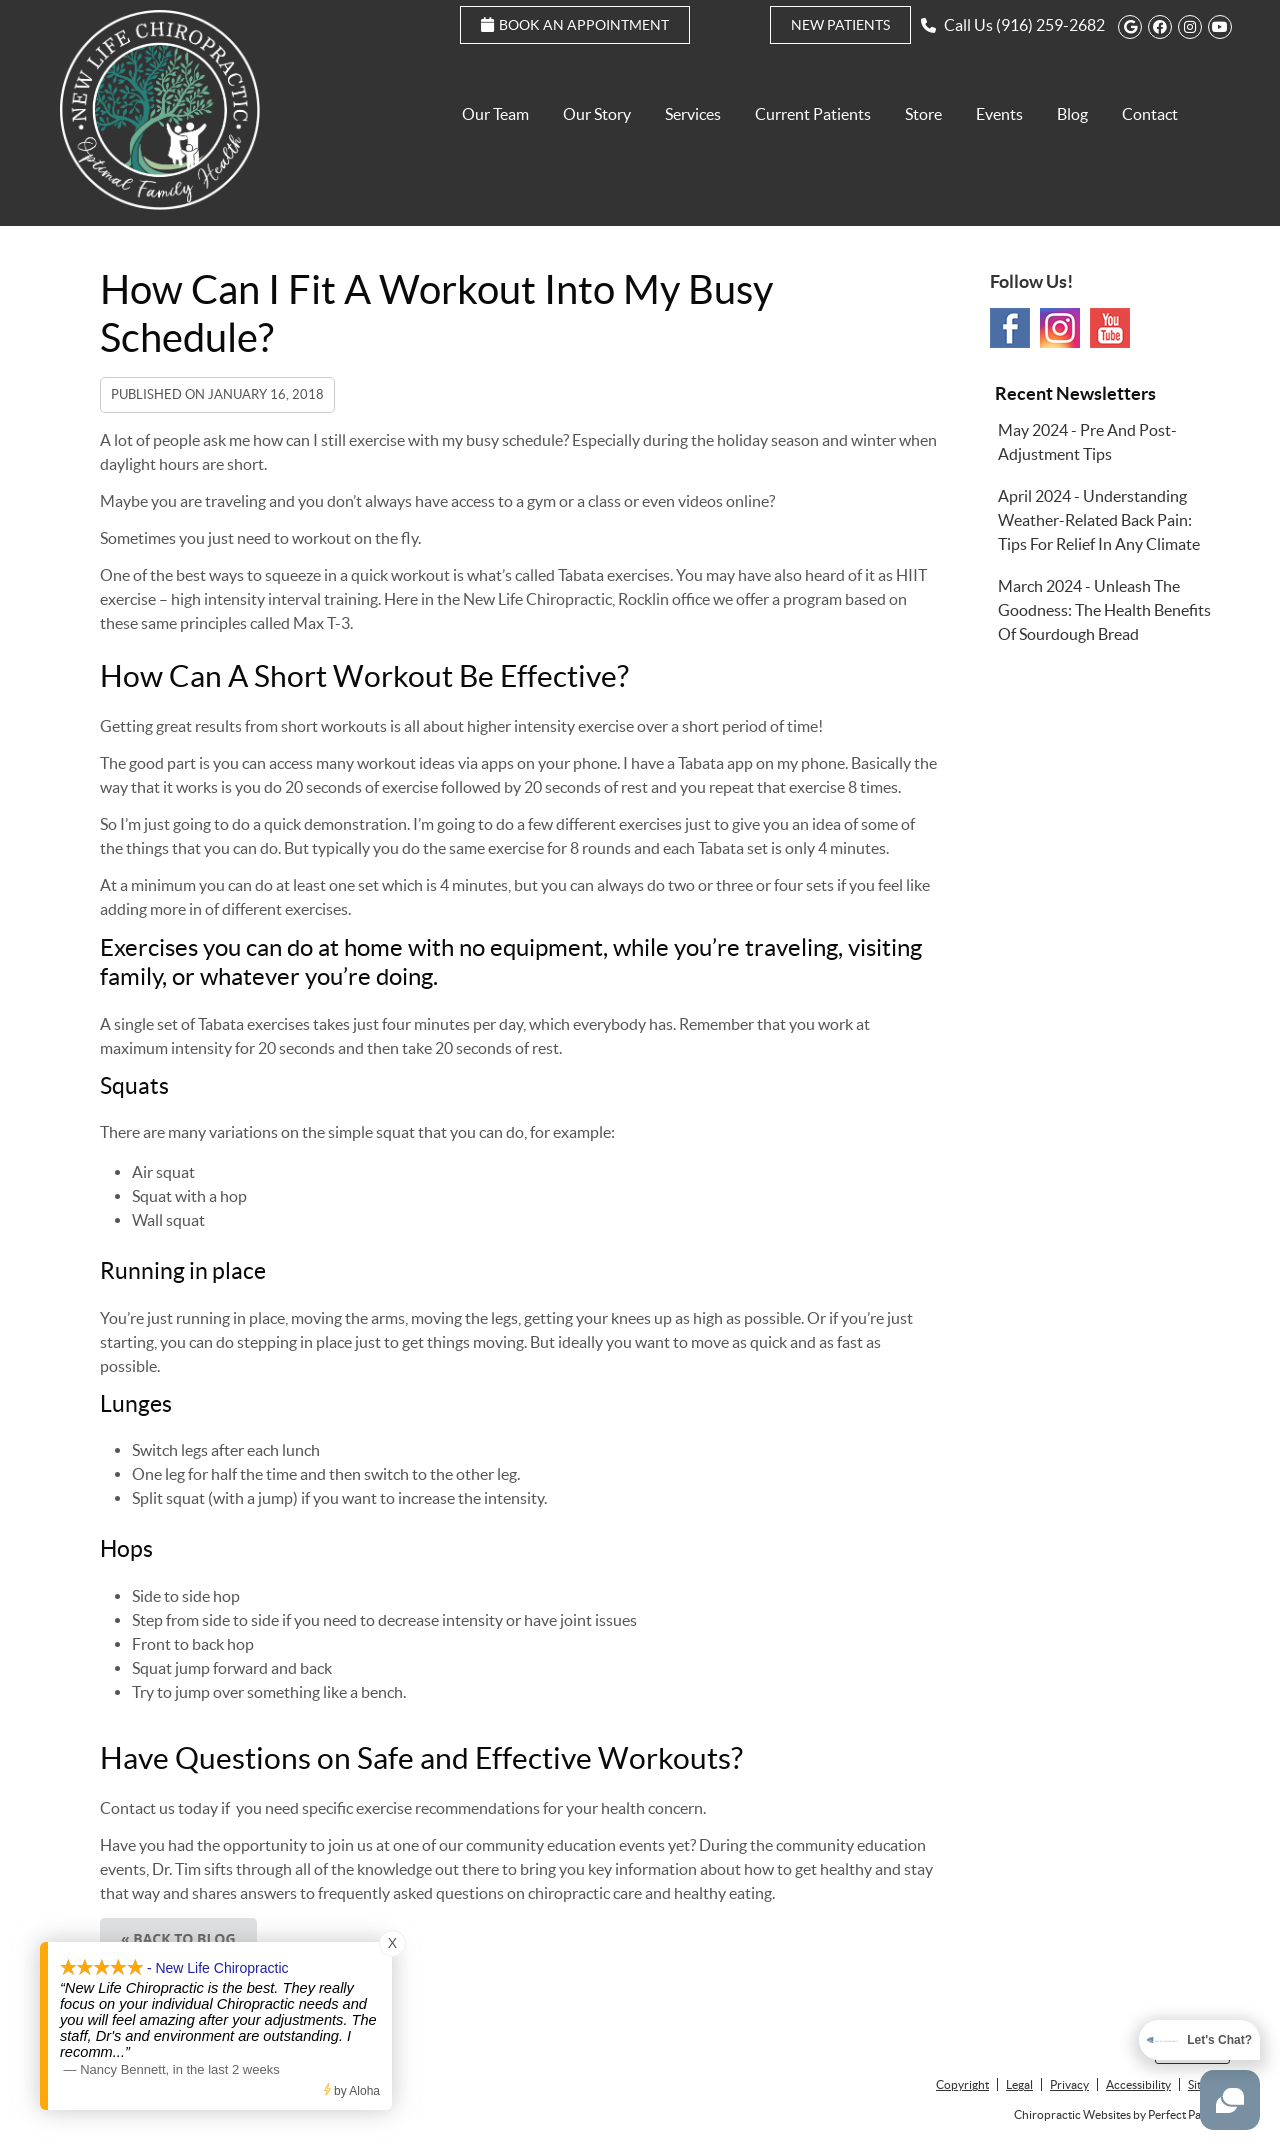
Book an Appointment (575, 25)
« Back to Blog (178, 1938)
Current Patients (813, 114)
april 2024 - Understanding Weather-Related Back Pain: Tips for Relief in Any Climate (1099, 520)
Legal (1019, 2084)
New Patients (840, 25)
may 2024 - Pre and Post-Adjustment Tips (1087, 442)
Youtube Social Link (1110, 328)
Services (693, 114)
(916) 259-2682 (1050, 25)
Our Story (597, 114)
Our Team (495, 114)
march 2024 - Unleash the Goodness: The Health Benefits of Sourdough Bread (1104, 610)
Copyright (962, 2084)
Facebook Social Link (1010, 328)
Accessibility (1138, 2084)
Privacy (1069, 2084)
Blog (1072, 114)
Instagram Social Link (1060, 328)
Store (923, 114)
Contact (1150, 114)
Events (999, 114)
